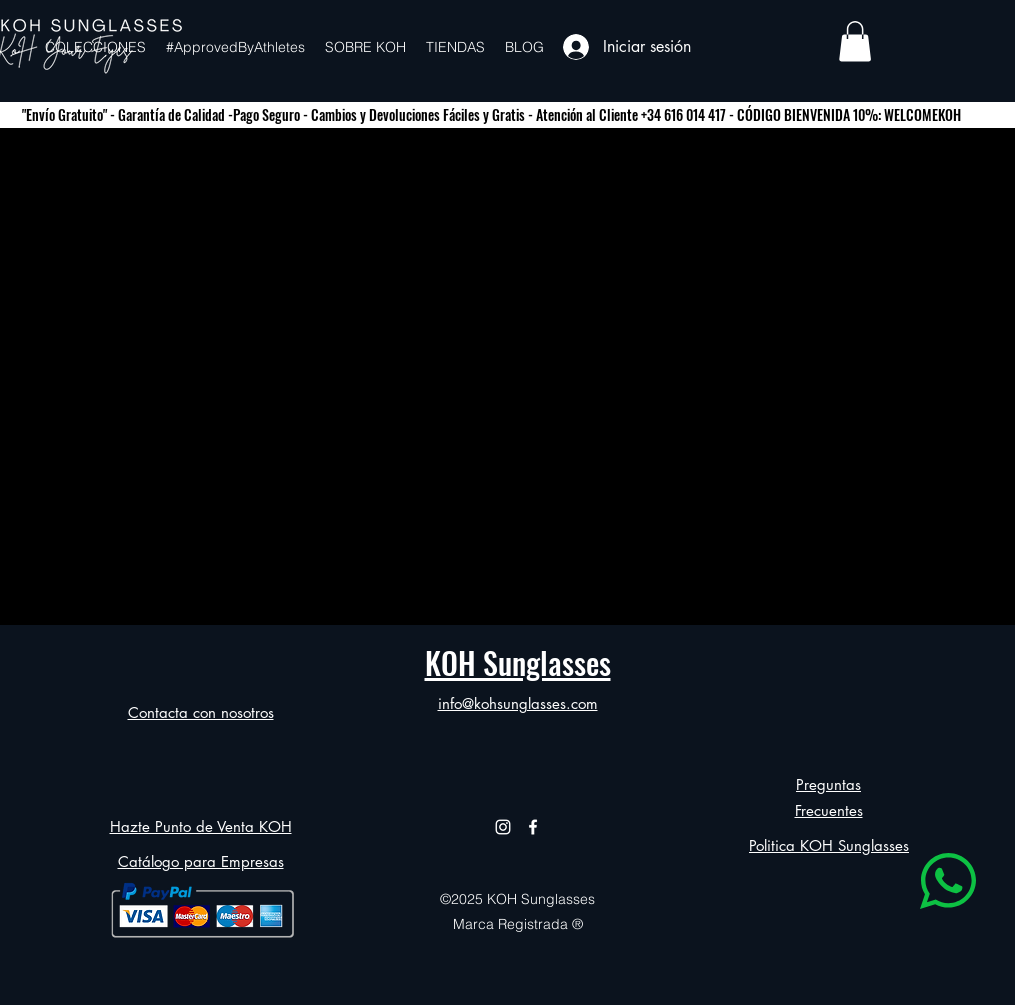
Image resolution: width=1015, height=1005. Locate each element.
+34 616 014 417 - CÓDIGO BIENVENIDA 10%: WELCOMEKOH (801, 114)
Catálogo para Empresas (201, 861)
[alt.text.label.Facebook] (533, 827)
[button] (855, 41)
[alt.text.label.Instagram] (503, 827)
